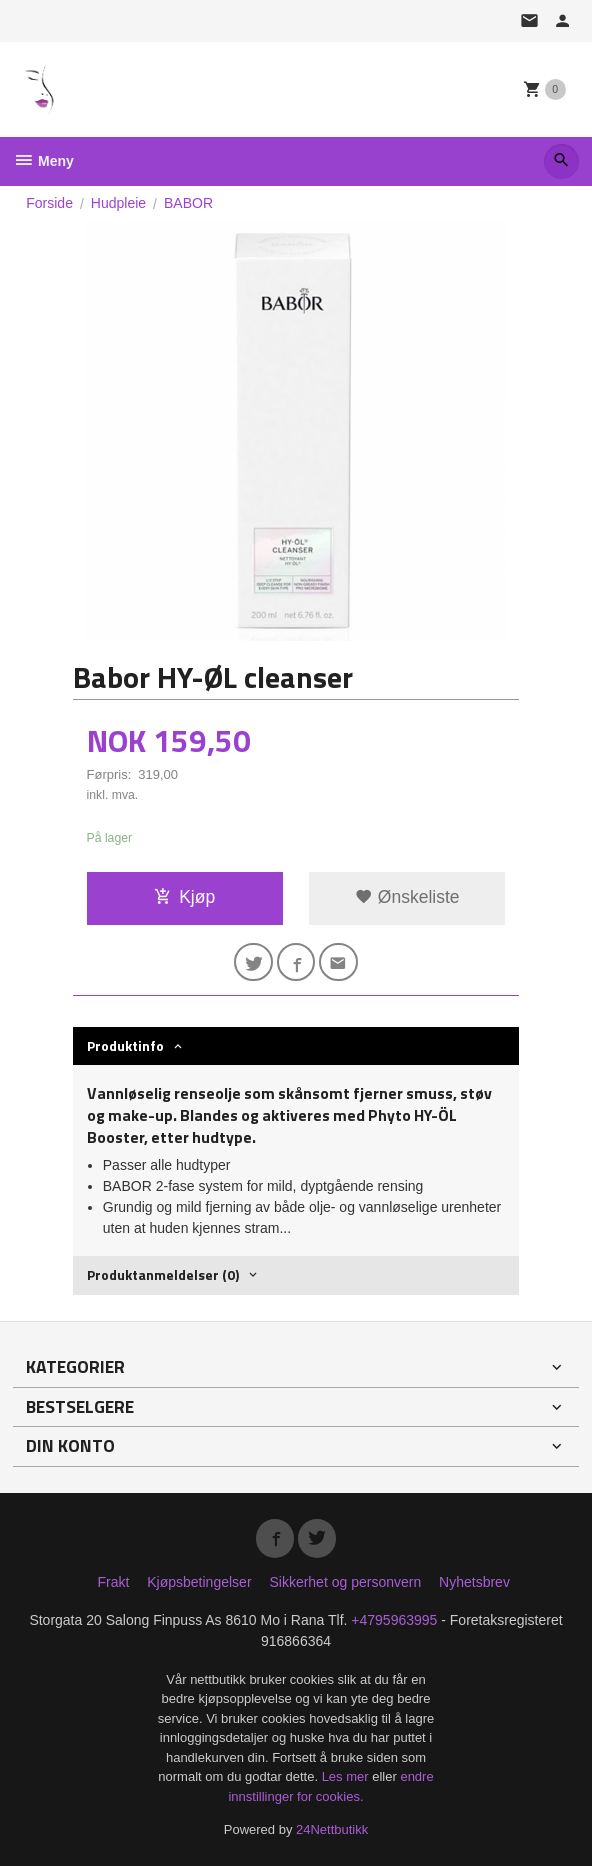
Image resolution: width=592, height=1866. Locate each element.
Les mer (347, 1776)
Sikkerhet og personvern (345, 1582)
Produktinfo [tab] (125, 1045)
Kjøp (184, 897)
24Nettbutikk (332, 1829)
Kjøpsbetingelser (199, 1582)
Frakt (113, 1582)
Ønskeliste (407, 897)
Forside (49, 203)
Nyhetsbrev (474, 1582)
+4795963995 (394, 1620)
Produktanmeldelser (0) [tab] (163, 1274)
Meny (43, 161)
